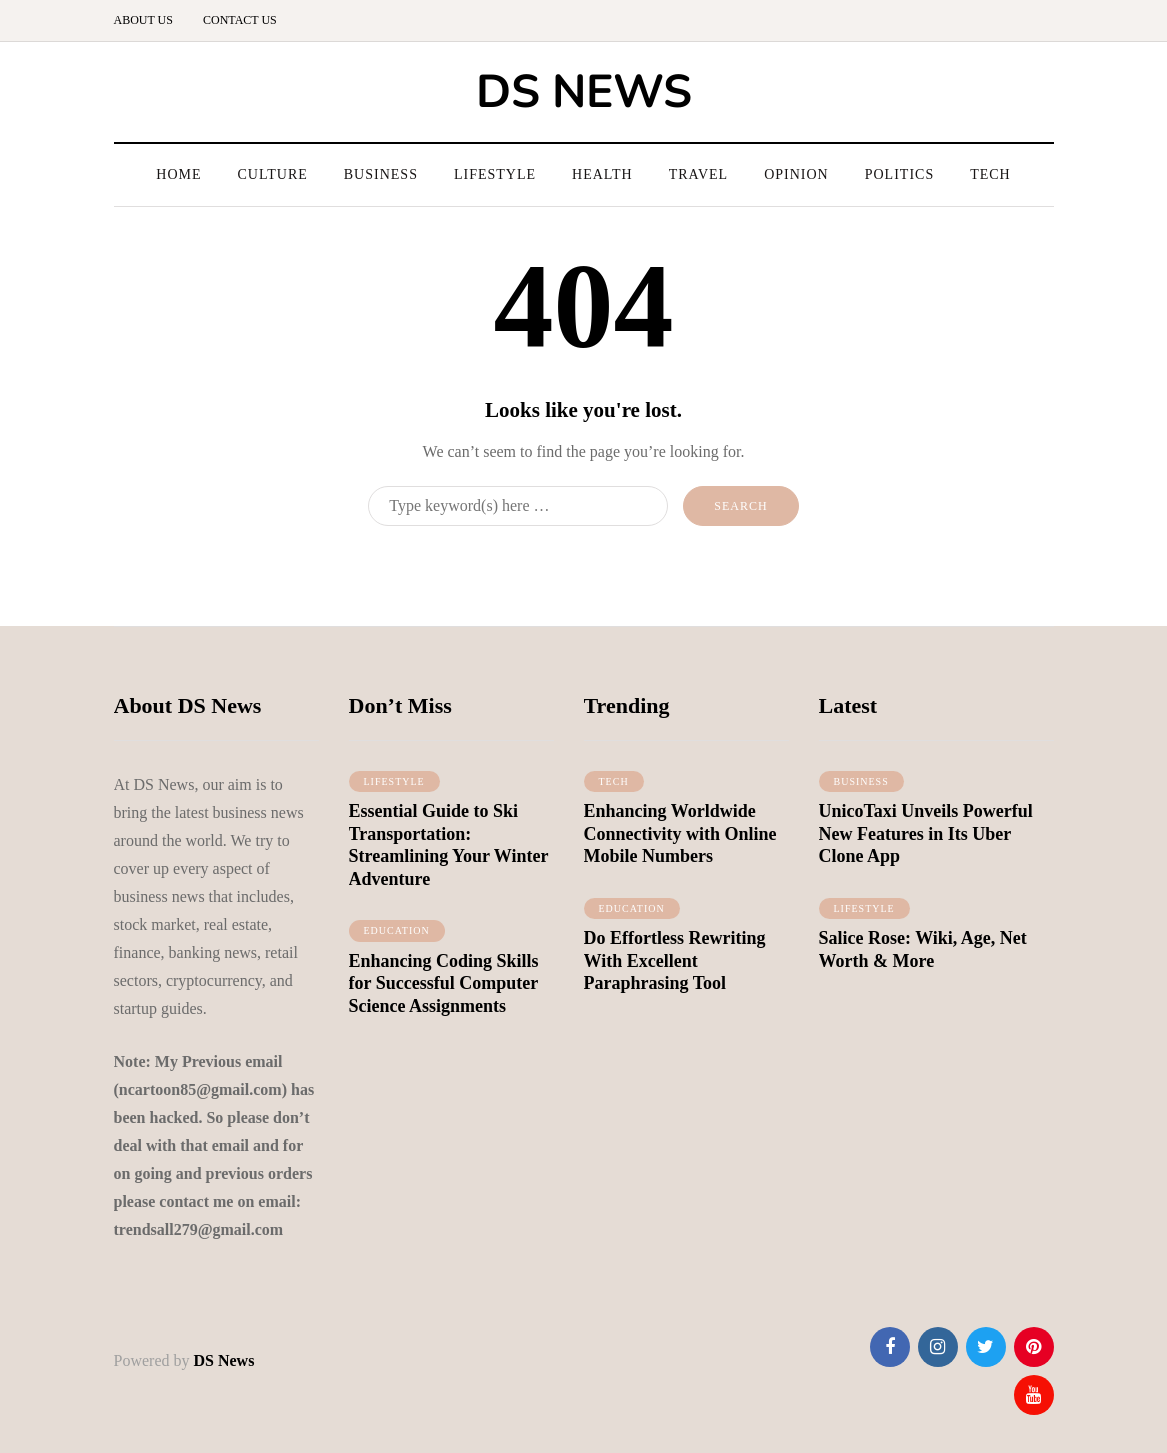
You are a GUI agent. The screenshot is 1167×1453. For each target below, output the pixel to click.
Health (602, 174)
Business (381, 174)
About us (143, 20)
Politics (899, 174)
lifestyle (394, 788)
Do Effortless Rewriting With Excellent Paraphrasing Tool (675, 968)
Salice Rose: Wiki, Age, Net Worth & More (923, 957)
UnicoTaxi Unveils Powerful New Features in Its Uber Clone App (926, 841)
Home (178, 174)
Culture (273, 174)
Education (397, 938)
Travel (698, 174)
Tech (990, 174)
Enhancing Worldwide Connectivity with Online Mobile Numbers (680, 841)
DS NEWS (584, 91)
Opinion (796, 174)
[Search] (518, 506)
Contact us (240, 20)
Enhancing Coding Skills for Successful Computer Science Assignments (444, 990)
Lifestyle (495, 174)
